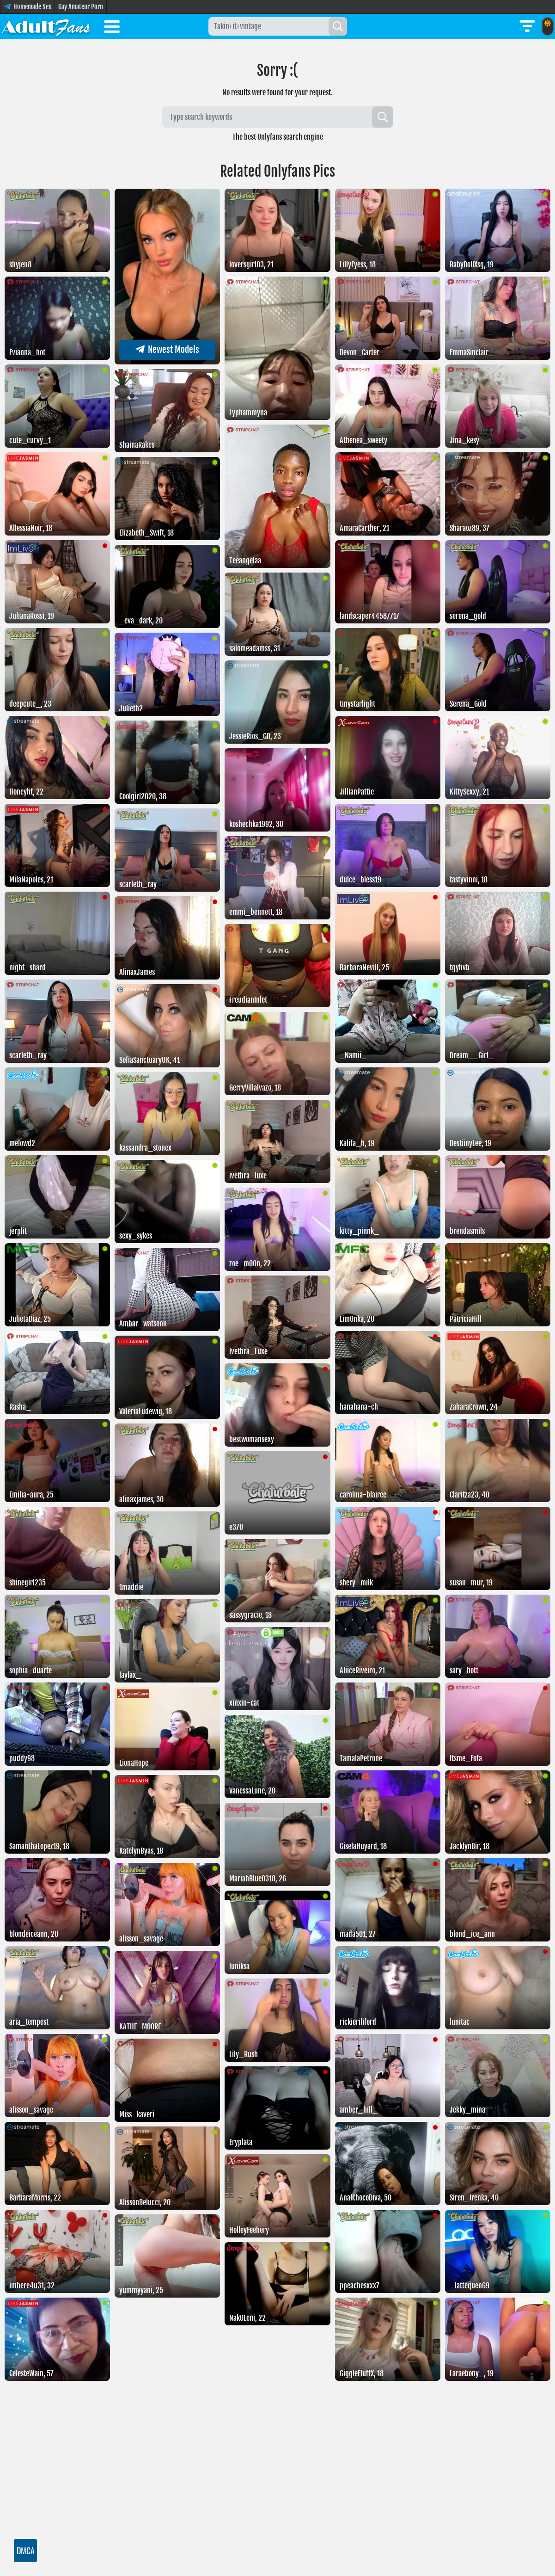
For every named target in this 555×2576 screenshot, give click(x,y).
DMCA (26, 2551)
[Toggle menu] (112, 28)
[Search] (338, 26)
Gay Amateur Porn (80, 7)
